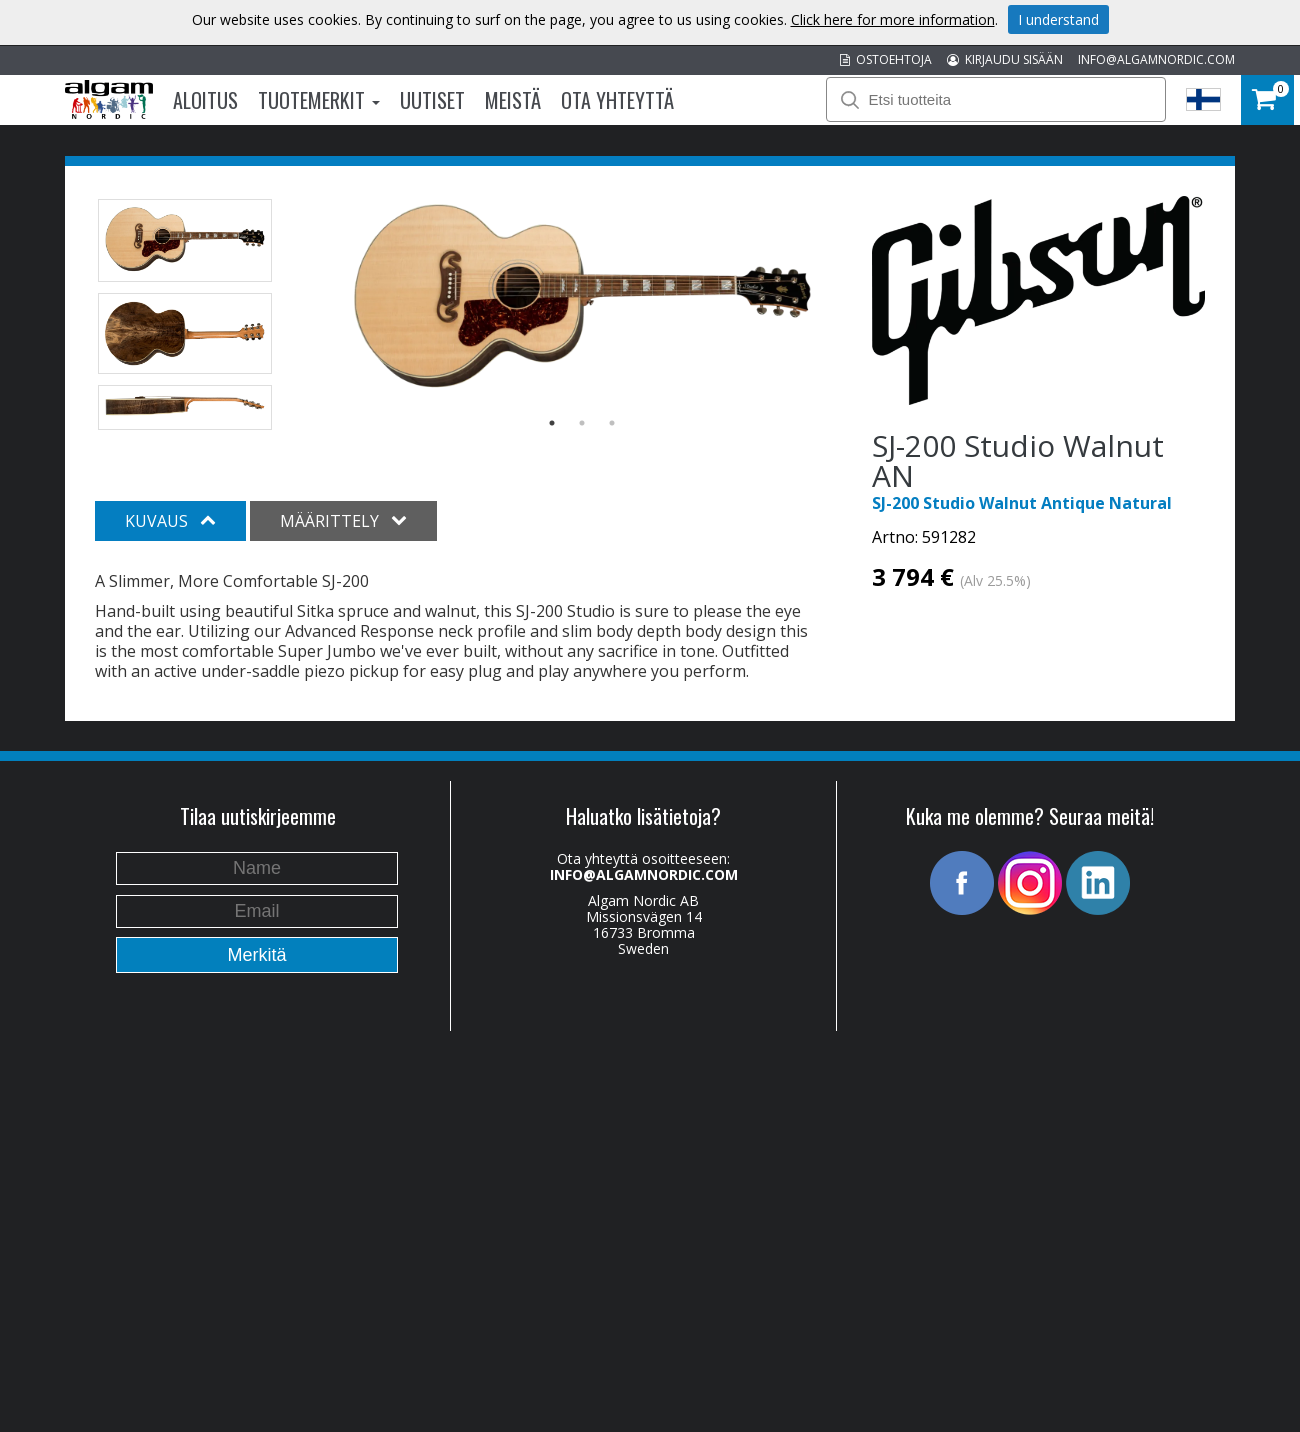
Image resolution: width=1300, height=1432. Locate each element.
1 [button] (552, 423)
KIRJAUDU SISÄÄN (1005, 59)
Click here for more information (893, 19)
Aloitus (205, 100)
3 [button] (612, 423)
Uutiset (432, 100)
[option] (582, 300)
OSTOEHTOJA (886, 59)
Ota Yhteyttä (617, 100)
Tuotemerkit (319, 100)
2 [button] (582, 423)
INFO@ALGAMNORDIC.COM (1156, 59)
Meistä (513, 100)
